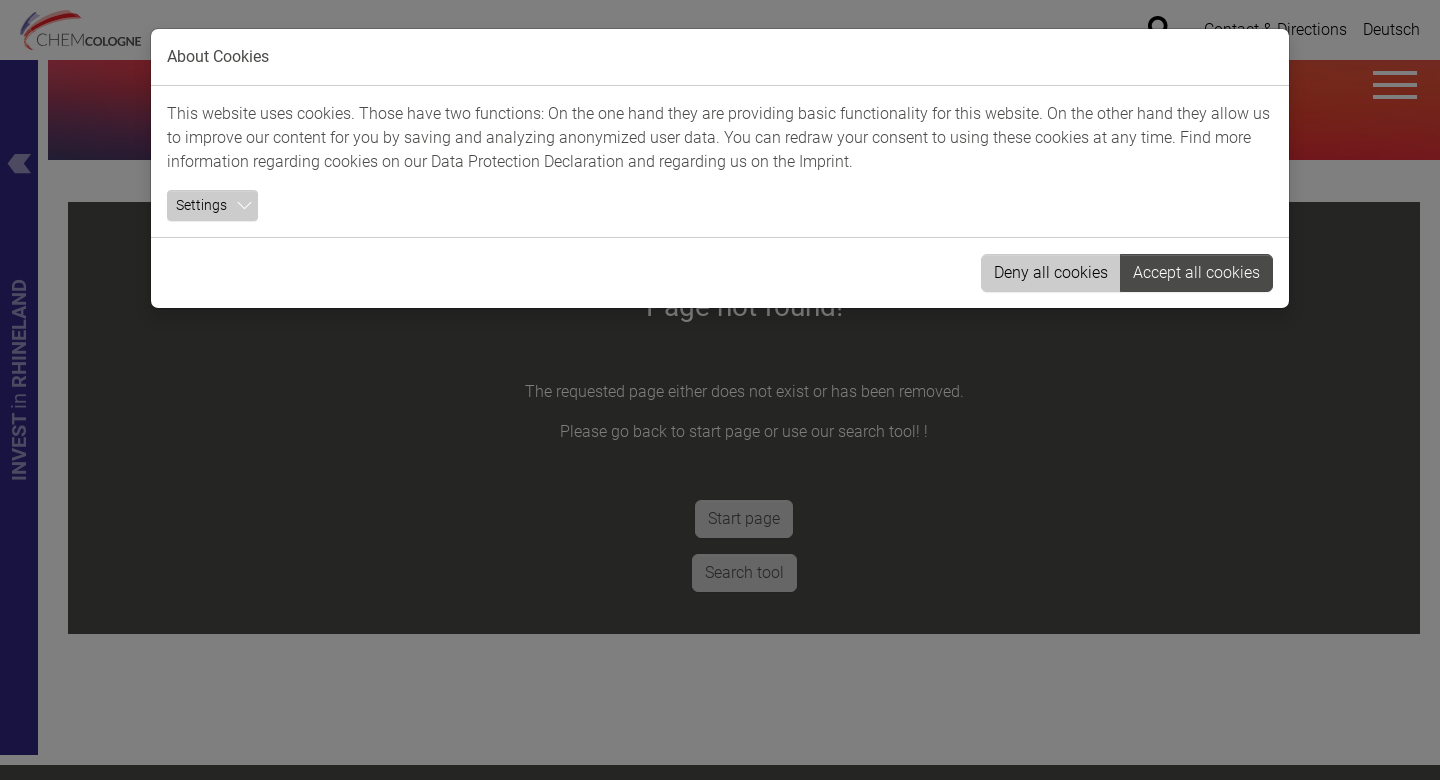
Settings (201, 205)
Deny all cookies (1051, 272)
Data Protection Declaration (527, 161)
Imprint (824, 161)
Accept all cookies (1196, 272)
